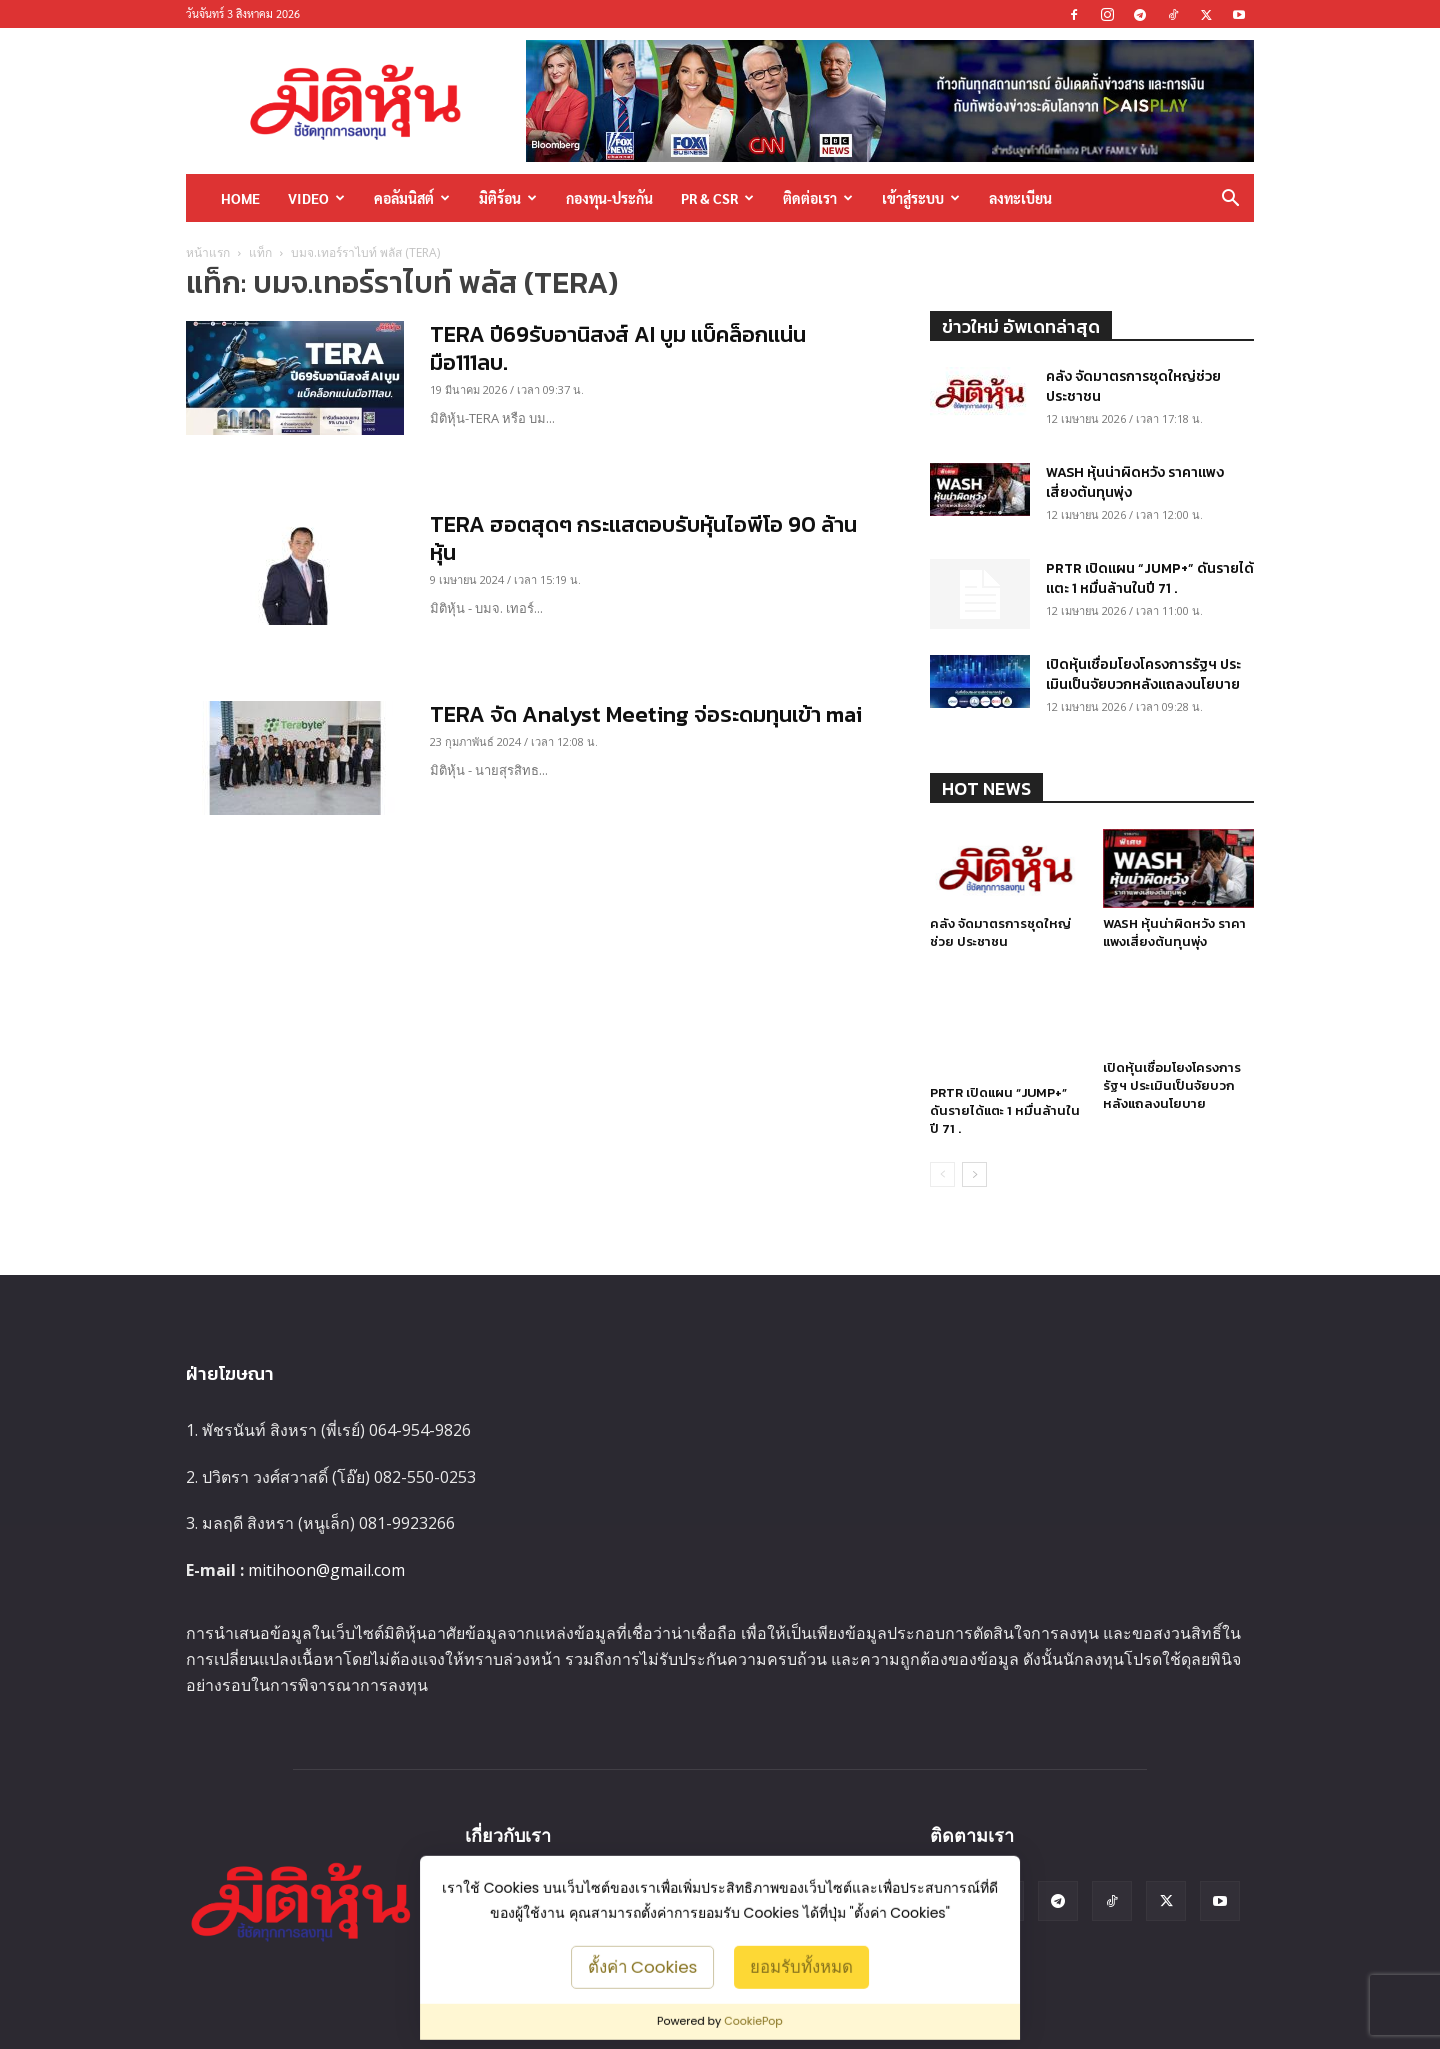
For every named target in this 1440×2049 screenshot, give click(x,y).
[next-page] (974, 1174)
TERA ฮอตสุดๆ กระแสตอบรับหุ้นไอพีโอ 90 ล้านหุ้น (643, 538)
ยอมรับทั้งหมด (801, 1966)
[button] (1230, 199)
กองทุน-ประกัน (609, 198)
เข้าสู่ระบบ (921, 198)
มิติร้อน (508, 198)
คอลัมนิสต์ (412, 198)
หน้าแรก (208, 252)
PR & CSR (717, 198)
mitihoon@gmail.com (326, 1570)
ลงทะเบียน (1020, 198)
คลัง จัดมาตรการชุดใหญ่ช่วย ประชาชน (1133, 386)
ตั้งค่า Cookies (643, 1966)
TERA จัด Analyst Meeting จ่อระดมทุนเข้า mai (646, 714)
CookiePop (753, 2021)
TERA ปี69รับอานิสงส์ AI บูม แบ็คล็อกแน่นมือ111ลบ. (618, 348)
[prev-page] (942, 1174)
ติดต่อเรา (818, 198)
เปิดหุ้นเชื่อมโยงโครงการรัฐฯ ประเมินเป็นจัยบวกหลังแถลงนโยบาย (1143, 674)
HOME (240, 198)
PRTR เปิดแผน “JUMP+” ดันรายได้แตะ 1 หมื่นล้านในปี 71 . (1150, 578)
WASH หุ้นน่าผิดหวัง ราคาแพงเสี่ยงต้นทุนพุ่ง (1135, 482)
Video (316, 198)
